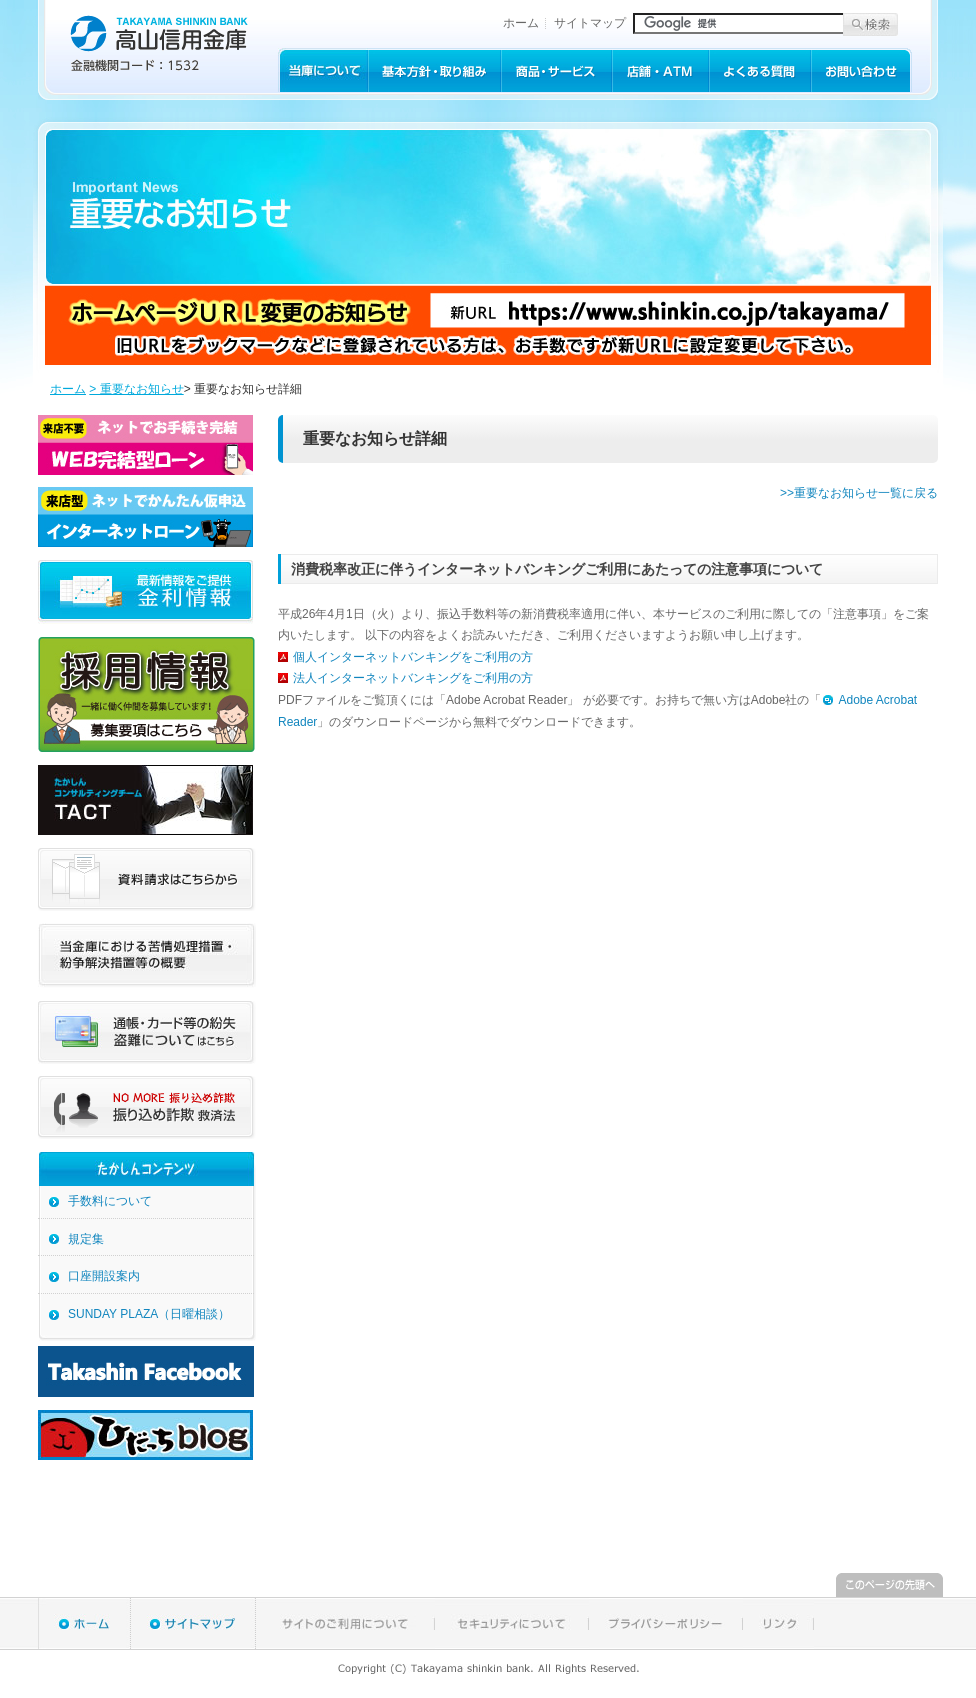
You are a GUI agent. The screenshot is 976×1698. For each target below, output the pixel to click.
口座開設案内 (104, 1276)
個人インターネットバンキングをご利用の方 (413, 657)
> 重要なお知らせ (136, 389)
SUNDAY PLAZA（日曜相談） (149, 1314)
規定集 (86, 1239)
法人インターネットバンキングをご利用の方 (413, 678)
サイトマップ (590, 23)
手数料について (110, 1201)
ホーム (521, 23)
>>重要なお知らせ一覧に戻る (859, 493)
